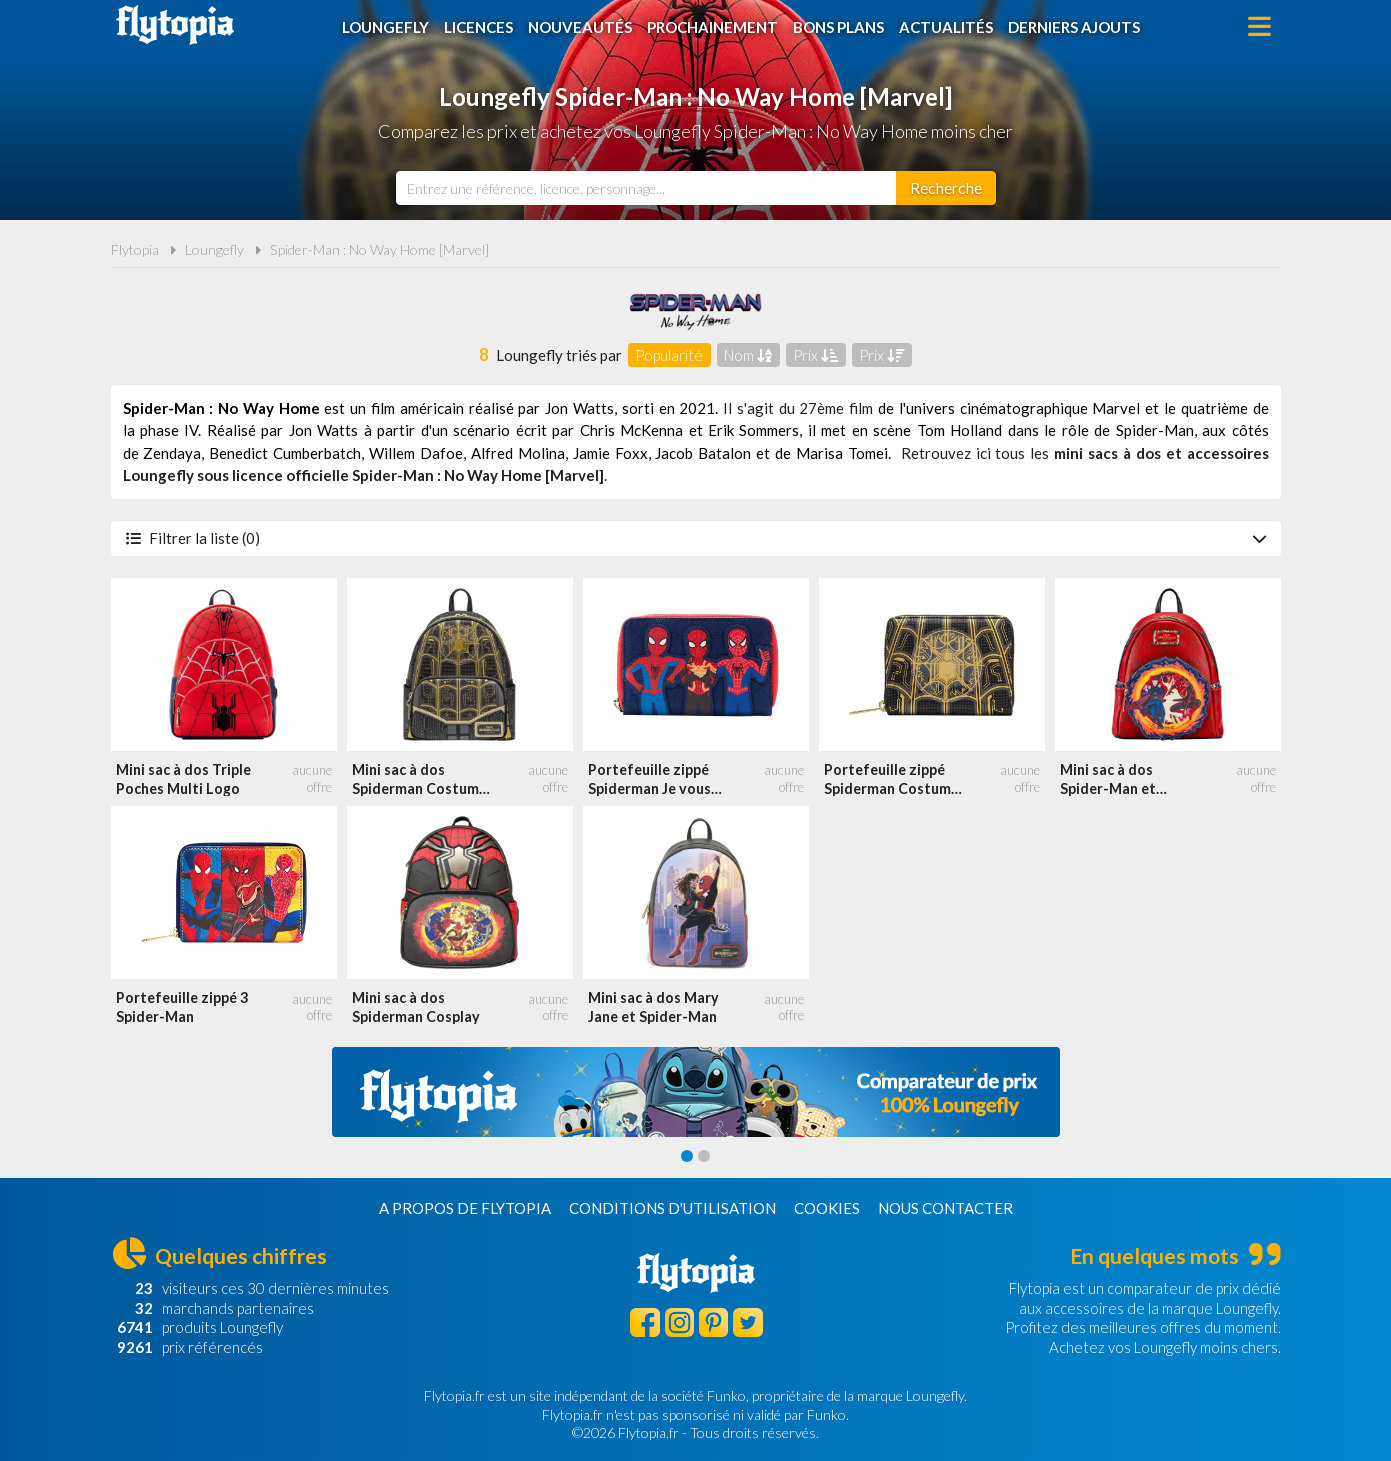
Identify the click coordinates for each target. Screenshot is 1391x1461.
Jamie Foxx (610, 453)
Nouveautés (580, 27)
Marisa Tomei (842, 453)
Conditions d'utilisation (672, 1208)
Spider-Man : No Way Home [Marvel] (379, 249)
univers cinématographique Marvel (1023, 408)
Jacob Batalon (703, 453)
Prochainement (712, 27)
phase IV (169, 430)
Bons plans (838, 27)
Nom (748, 355)
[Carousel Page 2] (704, 1156)
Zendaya (172, 453)
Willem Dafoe (416, 453)
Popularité (669, 355)
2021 (697, 408)
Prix (815, 355)
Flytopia (175, 25)
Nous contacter (945, 1208)
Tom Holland (959, 430)
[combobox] (646, 188)
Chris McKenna (631, 430)
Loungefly (385, 27)
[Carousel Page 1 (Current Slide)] (687, 1156)
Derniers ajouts (1074, 27)
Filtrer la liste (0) (696, 538)
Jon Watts (579, 408)
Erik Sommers (753, 430)
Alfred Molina (518, 453)
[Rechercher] (946, 188)
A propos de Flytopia (465, 1208)
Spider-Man (1155, 430)
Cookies (827, 1208)
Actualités (946, 27)
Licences (478, 27)
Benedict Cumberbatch (285, 453)
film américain (417, 408)
